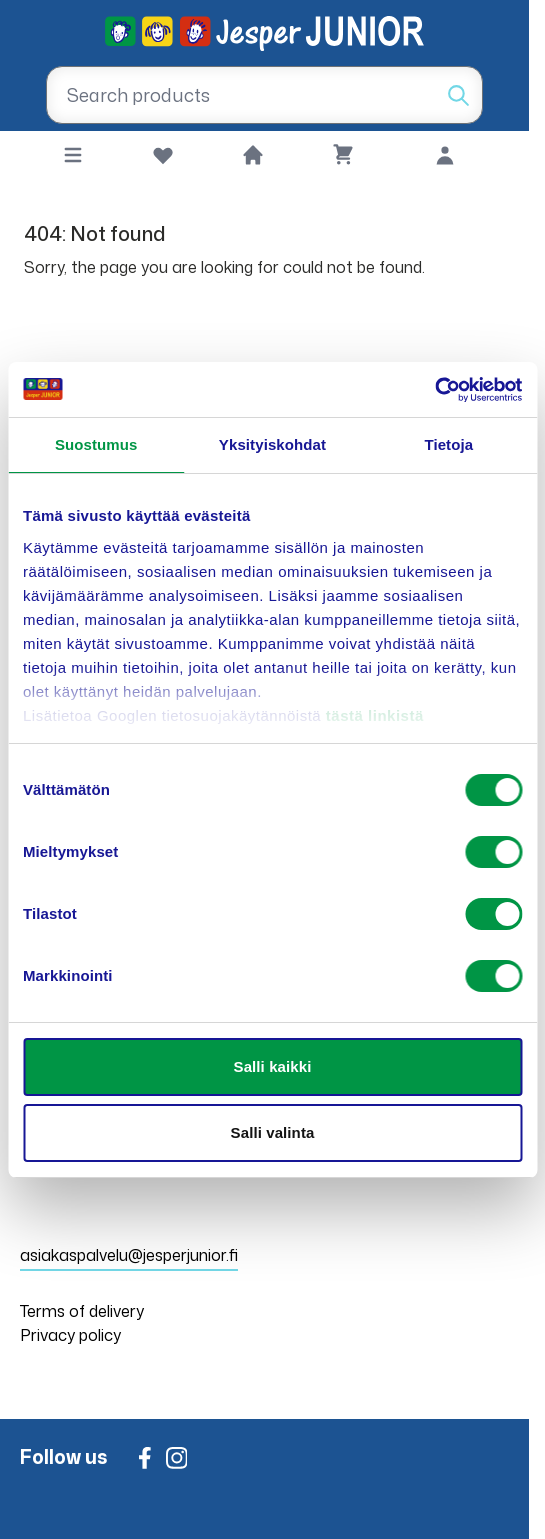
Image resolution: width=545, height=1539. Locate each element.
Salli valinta (273, 1132)
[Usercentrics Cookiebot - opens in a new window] (434, 390)
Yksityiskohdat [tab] (272, 444)
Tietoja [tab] (448, 444)
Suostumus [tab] (96, 444)
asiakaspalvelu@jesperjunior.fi (129, 1255)
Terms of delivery (82, 1311)
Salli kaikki (273, 1066)
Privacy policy (70, 1335)
